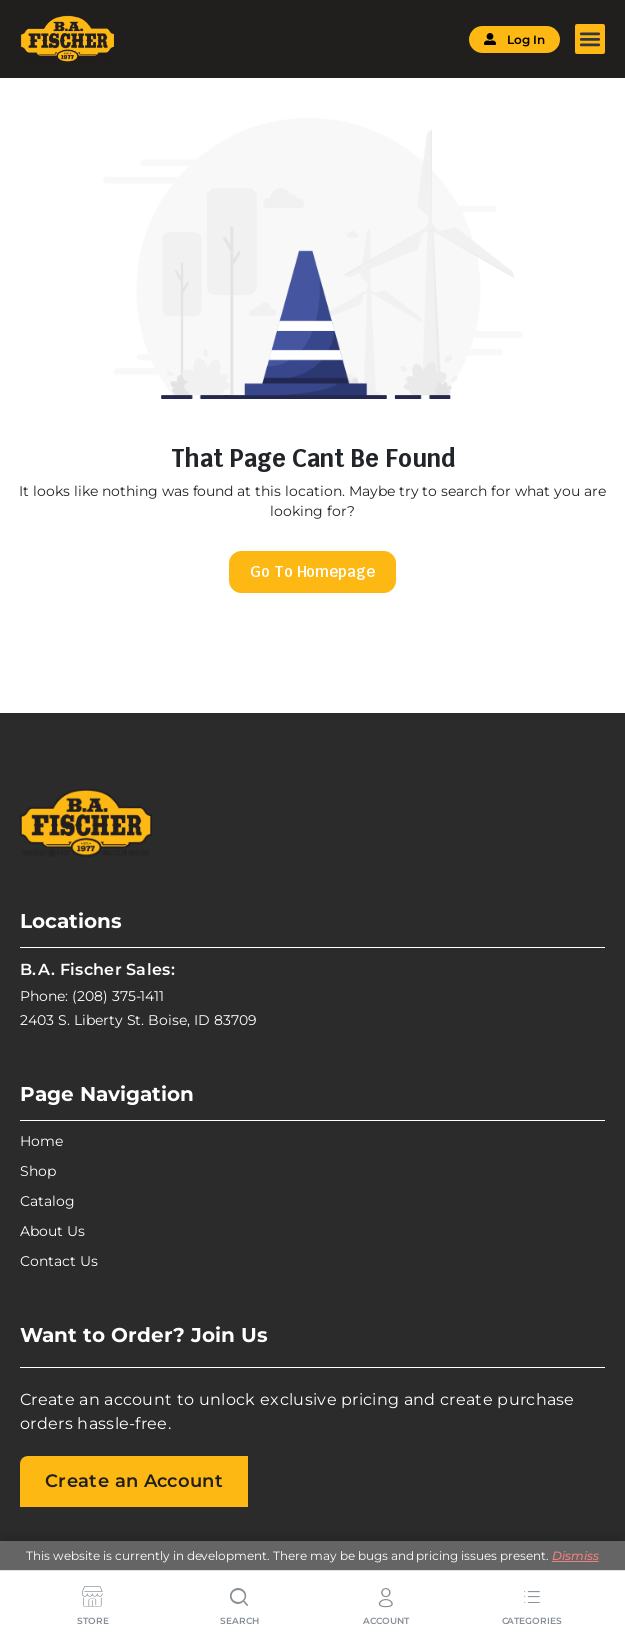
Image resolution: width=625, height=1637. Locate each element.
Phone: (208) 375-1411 (92, 996)
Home (41, 1141)
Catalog (47, 1201)
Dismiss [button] (575, 1555)
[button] (590, 39)
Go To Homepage (313, 571)
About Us (52, 1231)
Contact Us (59, 1261)
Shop (38, 1171)
